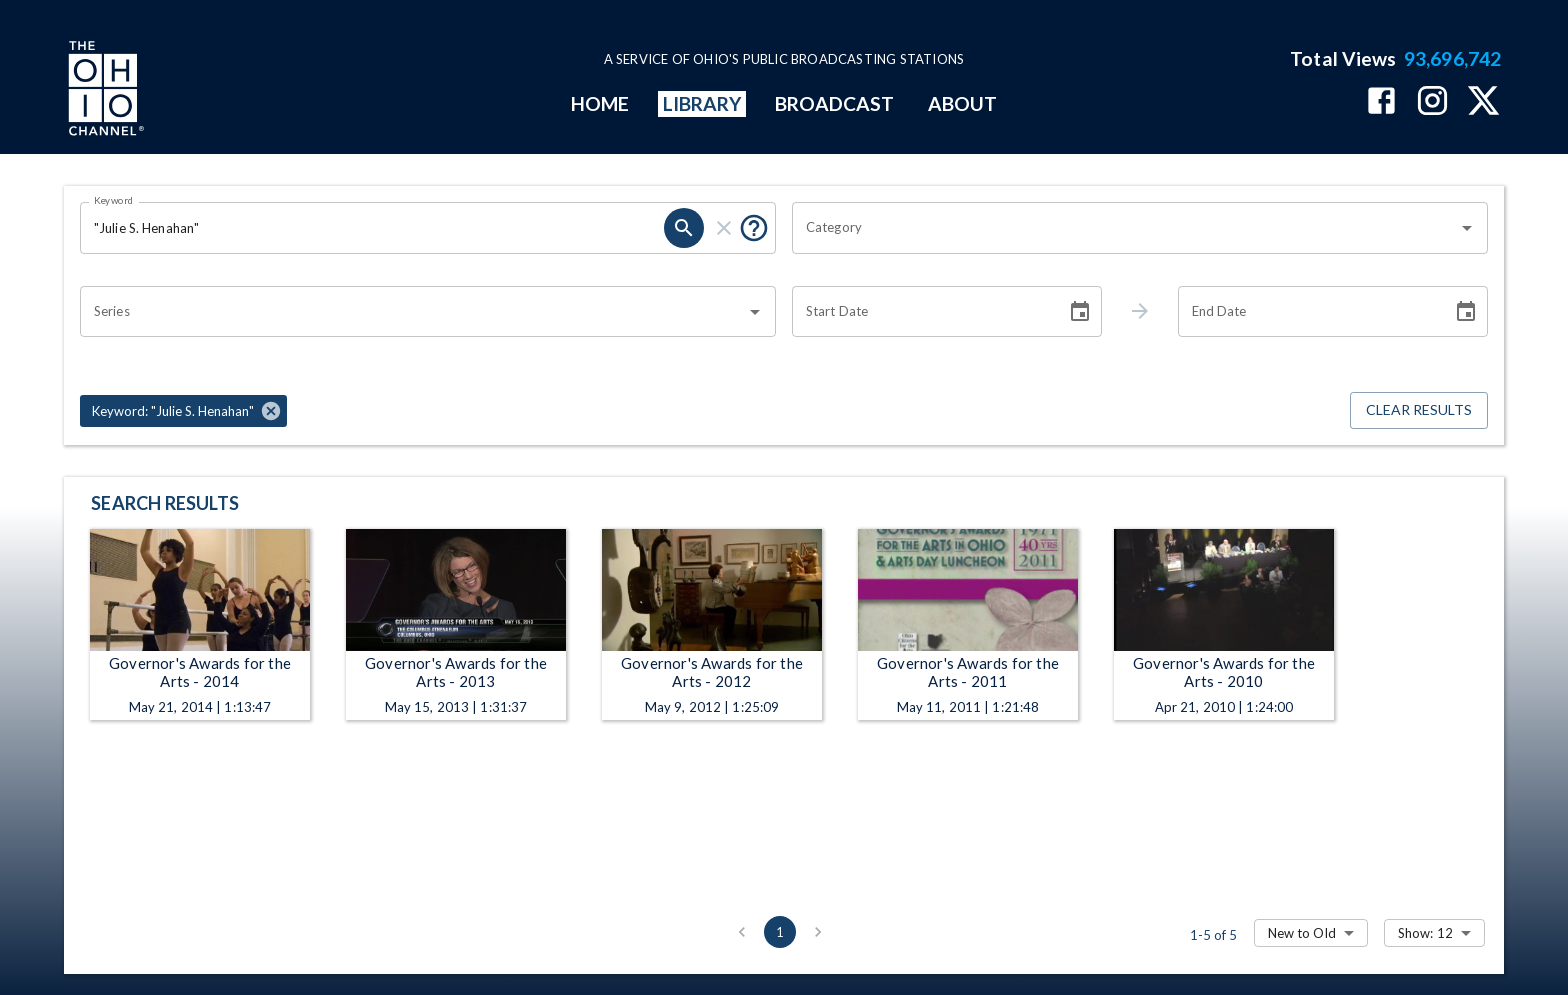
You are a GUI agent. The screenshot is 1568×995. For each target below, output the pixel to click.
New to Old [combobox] (1302, 933)
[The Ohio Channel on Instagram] (1432, 102)
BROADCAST (835, 103)
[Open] (1467, 228)
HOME (600, 103)
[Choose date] (1080, 312)
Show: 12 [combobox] (1425, 933)
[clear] (724, 228)
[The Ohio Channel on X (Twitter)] (1483, 102)
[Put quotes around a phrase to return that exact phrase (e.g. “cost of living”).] (754, 228)
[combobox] (1125, 228)
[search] (684, 228)
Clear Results (1419, 410)
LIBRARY (702, 103)
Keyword (114, 200)
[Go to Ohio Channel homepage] (104, 91)
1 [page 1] (780, 932)
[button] (183, 411)
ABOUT (962, 103)
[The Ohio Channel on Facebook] (1381, 102)
